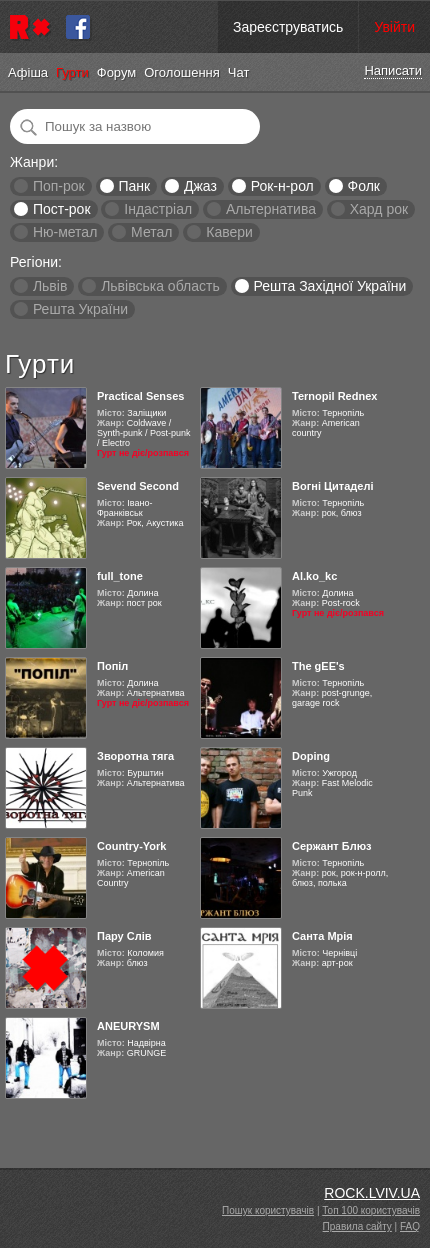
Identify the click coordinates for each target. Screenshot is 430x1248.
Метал (151, 232)
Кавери (229, 232)
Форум (117, 72)
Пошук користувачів (268, 1210)
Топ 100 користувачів (371, 1210)
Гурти (72, 72)
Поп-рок (59, 186)
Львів (50, 286)
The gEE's (318, 666)
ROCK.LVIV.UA (372, 1193)
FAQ (410, 1226)
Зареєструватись (288, 27)
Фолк (364, 186)
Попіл (112, 666)
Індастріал (158, 209)
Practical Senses (140, 396)
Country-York (131, 846)
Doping (311, 756)
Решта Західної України (329, 286)
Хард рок (379, 209)
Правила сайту (357, 1226)
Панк (134, 186)
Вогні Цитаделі (332, 486)
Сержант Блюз (332, 846)
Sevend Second (138, 486)
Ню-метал (65, 232)
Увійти (394, 27)
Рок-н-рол (282, 186)
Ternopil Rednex (334, 396)
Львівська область (160, 286)
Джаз (200, 186)
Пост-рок (62, 209)
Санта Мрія (322, 936)
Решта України (80, 309)
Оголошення (182, 72)
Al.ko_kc (314, 576)
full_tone (120, 576)
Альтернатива (271, 209)
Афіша (28, 72)
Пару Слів (124, 936)
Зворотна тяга (135, 756)
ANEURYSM (128, 1026)
